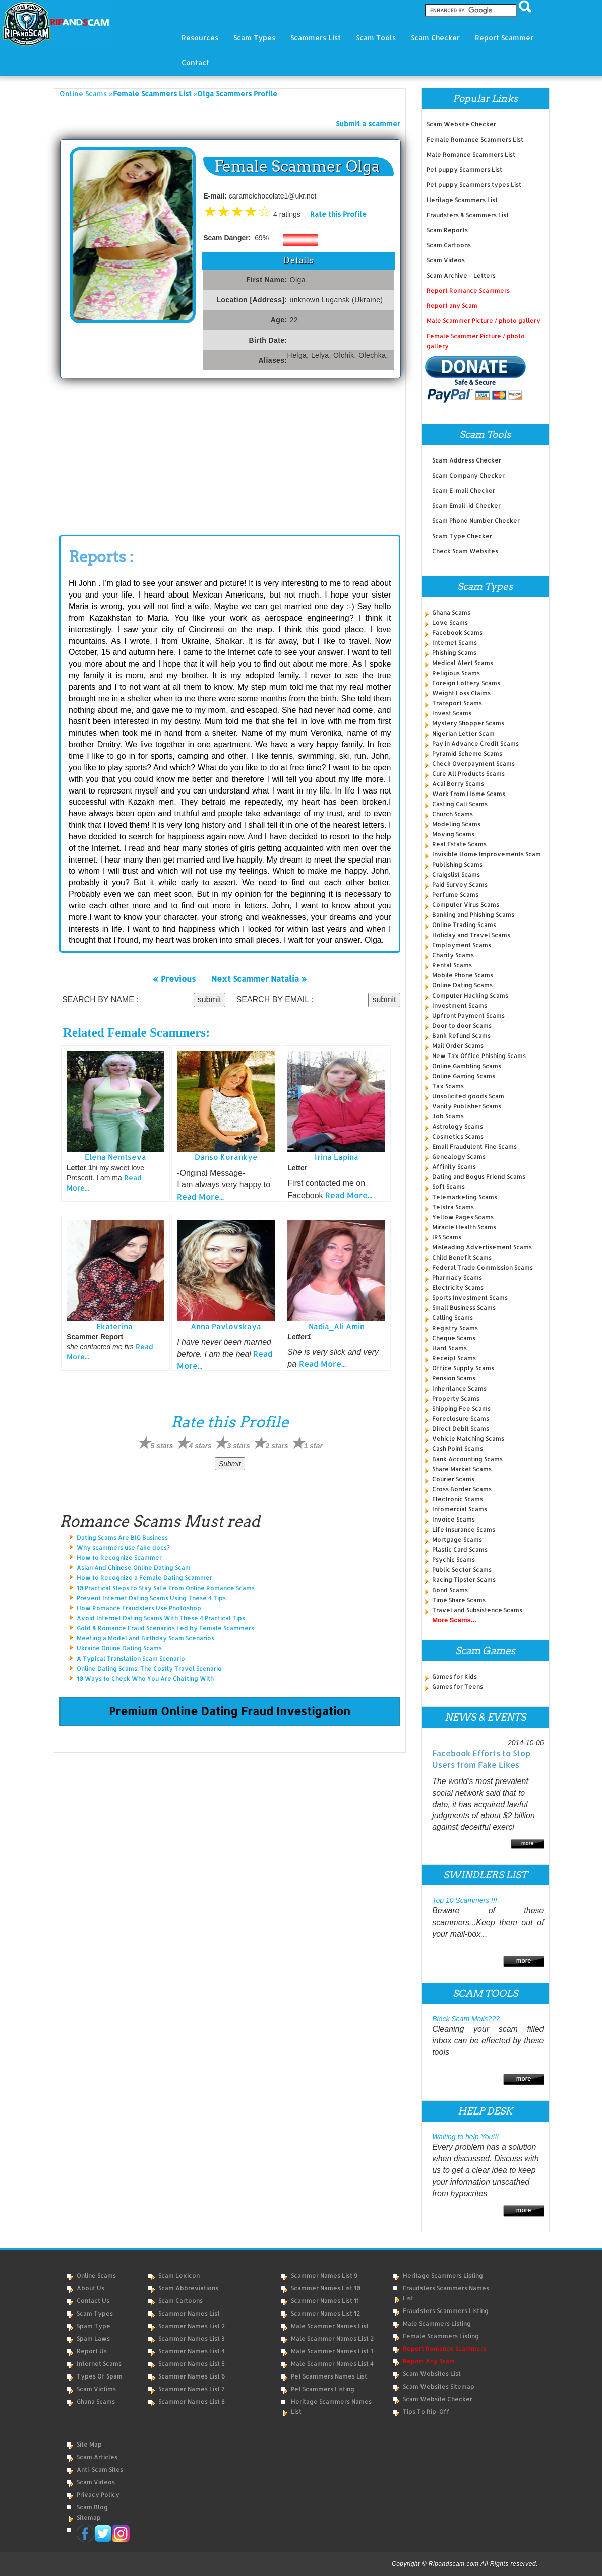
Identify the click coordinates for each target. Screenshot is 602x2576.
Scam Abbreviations (188, 2288)
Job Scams (448, 1116)
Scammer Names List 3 (191, 2338)
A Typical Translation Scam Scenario (131, 1658)
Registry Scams (455, 1328)
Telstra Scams (453, 1207)
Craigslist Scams (456, 874)
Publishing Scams (457, 864)
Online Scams (83, 93)
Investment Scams (459, 1005)
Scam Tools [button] (376, 37)
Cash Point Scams (457, 1448)
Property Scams (455, 1398)
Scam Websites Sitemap (438, 2386)
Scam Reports (447, 230)
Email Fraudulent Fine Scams (474, 1146)
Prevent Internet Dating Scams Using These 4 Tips (151, 1598)
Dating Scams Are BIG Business (122, 1537)
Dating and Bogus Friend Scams (478, 1176)
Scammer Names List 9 (324, 2275)
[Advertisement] (135, 454)
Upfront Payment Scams (468, 1015)
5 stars (161, 1446)
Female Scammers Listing (441, 2336)
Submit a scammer (368, 123)
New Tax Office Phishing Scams (479, 1056)
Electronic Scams (457, 1499)
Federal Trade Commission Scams (482, 1267)
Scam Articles (97, 2457)
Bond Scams (450, 1590)
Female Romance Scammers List (475, 139)
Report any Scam (452, 305)
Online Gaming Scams (463, 1076)
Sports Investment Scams (470, 1297)
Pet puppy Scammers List (464, 169)
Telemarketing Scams (464, 1197)
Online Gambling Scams (466, 1066)
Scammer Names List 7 (191, 2389)
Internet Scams (454, 642)
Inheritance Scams (459, 1388)
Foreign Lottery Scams (466, 683)
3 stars (238, 1446)
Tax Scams (448, 1086)
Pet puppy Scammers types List (474, 184)
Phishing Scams (454, 652)
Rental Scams (452, 965)
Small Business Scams (464, 1307)
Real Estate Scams (459, 844)
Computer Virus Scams (465, 904)
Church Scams (452, 814)
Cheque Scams (453, 1338)
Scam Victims (96, 2389)
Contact (195, 62)
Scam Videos (446, 260)
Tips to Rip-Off (426, 2411)
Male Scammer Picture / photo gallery (483, 320)
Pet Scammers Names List (329, 2376)
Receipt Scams (454, 1358)
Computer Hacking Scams (470, 995)
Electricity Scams (458, 1287)
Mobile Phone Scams (462, 975)
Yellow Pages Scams (463, 1217)
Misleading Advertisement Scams (482, 1247)
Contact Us (93, 2300)
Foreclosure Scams (460, 1418)
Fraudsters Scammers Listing (446, 2311)
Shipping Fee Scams (461, 1408)
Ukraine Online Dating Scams (119, 1648)
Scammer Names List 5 (191, 2363)
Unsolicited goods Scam (468, 1096)
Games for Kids (454, 1676)
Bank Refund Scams (461, 1035)
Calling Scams (452, 1318)
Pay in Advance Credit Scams (475, 743)
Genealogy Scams (459, 1156)
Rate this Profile (338, 214)
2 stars (277, 1446)
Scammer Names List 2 (191, 2326)
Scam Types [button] (254, 37)
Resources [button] (200, 37)
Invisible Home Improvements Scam (486, 854)
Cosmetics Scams (458, 1136)
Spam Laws (93, 2338)
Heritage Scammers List (462, 200)
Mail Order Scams (458, 1045)
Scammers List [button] (315, 37)
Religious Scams (456, 673)
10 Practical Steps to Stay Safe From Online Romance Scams (166, 1588)
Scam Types (95, 2313)
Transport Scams (457, 703)
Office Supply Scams (463, 1368)
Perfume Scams (455, 894)
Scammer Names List (189, 2313)
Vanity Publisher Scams (466, 1106)
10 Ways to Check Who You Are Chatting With (145, 1678)
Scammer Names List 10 (325, 2288)
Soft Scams (448, 1187)
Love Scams (450, 622)
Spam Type (93, 2326)
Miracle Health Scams (464, 1227)
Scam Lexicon (179, 2275)
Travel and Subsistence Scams (477, 1610)
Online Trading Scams (464, 925)
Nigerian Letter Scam (463, 733)
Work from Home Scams (468, 794)
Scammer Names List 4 (191, 2351)
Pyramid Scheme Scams (467, 753)
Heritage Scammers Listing (443, 2275)
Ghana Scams (451, 612)
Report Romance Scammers (468, 290)
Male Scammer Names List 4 (332, 2363)
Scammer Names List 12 (325, 2313)
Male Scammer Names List (330, 2326)
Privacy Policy (98, 2494)
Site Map (89, 2444)
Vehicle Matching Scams (468, 1438)
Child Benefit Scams (462, 1257)
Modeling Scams (456, 824)
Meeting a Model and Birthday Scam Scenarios (145, 1638)
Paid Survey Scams (460, 884)
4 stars (200, 1446)
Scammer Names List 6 (191, 2376)
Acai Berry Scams (458, 783)
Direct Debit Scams (460, 1428)
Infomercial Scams (459, 1509)
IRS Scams (446, 1237)
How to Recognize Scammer (119, 1557)
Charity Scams (453, 955)
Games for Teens (457, 1686)
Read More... (200, 1196)
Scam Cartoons (449, 245)
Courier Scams (453, 1479)
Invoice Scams (453, 1519)
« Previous (174, 978)
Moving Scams (453, 834)
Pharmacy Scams (457, 1277)
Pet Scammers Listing (322, 2389)
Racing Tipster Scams (464, 1579)
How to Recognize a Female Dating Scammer (144, 1577)
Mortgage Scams (457, 1539)
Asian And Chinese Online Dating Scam (134, 1567)
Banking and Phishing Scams (473, 914)
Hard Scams (449, 1348)
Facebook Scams (457, 632)
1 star (313, 1446)
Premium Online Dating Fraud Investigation (229, 1711)
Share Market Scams (462, 1469)
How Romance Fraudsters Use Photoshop (139, 1608)
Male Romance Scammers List (471, 154)
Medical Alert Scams (462, 663)
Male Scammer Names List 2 (332, 2338)
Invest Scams (451, 713)
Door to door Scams (462, 1025)
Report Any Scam (429, 2361)
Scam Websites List (432, 2373)
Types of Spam (100, 2376)
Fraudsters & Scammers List (468, 215)
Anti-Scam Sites (100, 2469)
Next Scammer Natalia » (259, 978)
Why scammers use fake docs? (123, 1547)
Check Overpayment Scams (473, 763)
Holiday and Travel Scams (471, 935)
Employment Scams (461, 945)
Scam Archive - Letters (461, 275)
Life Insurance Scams (463, 1529)
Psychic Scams (453, 1559)
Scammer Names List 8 (191, 2401)
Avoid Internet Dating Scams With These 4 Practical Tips (161, 1618)
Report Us (92, 2351)
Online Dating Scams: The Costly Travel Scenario (149, 1668)
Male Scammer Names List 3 (332, 2351)
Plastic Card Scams (460, 1549)
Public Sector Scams (462, 1569)
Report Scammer (504, 37)
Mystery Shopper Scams (468, 723)
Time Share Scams (459, 1600)
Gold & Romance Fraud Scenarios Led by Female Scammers (165, 1628)
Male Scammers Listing (437, 2323)
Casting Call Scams (460, 804)
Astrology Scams (457, 1126)
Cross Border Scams (462, 1489)
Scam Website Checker (461, 124)
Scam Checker (435, 37)
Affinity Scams (454, 1166)
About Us (90, 2288)
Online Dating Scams (462, 985)
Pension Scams (453, 1378)
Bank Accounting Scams (467, 1459)
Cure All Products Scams (468, 773)
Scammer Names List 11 (325, 2300)
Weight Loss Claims (461, 693)
